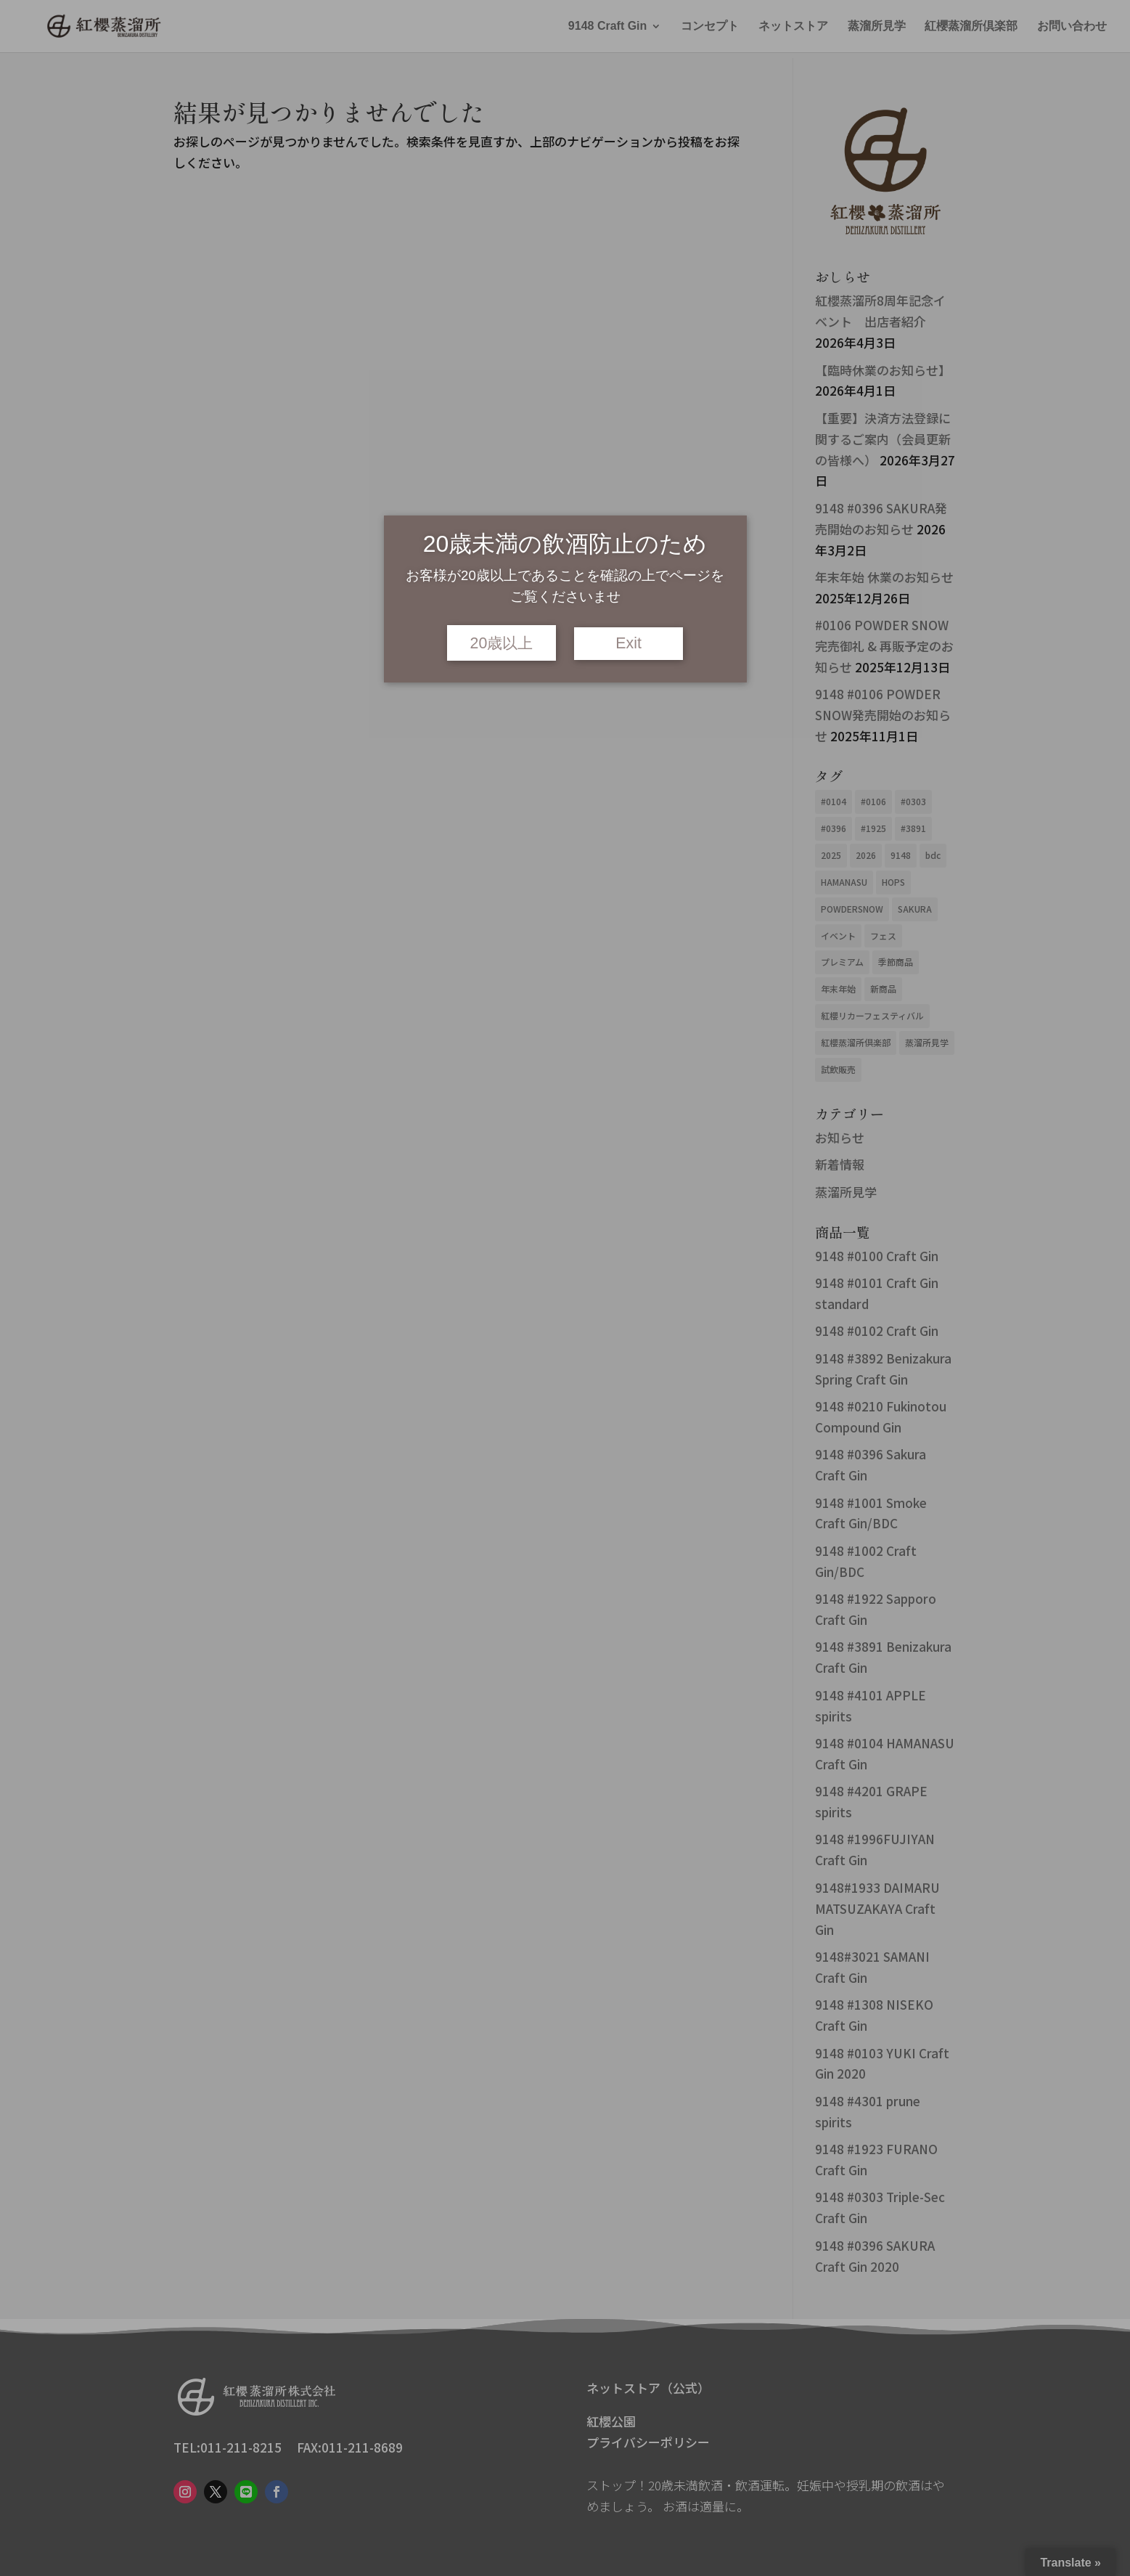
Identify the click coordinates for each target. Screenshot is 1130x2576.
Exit (628, 643)
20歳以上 (501, 643)
